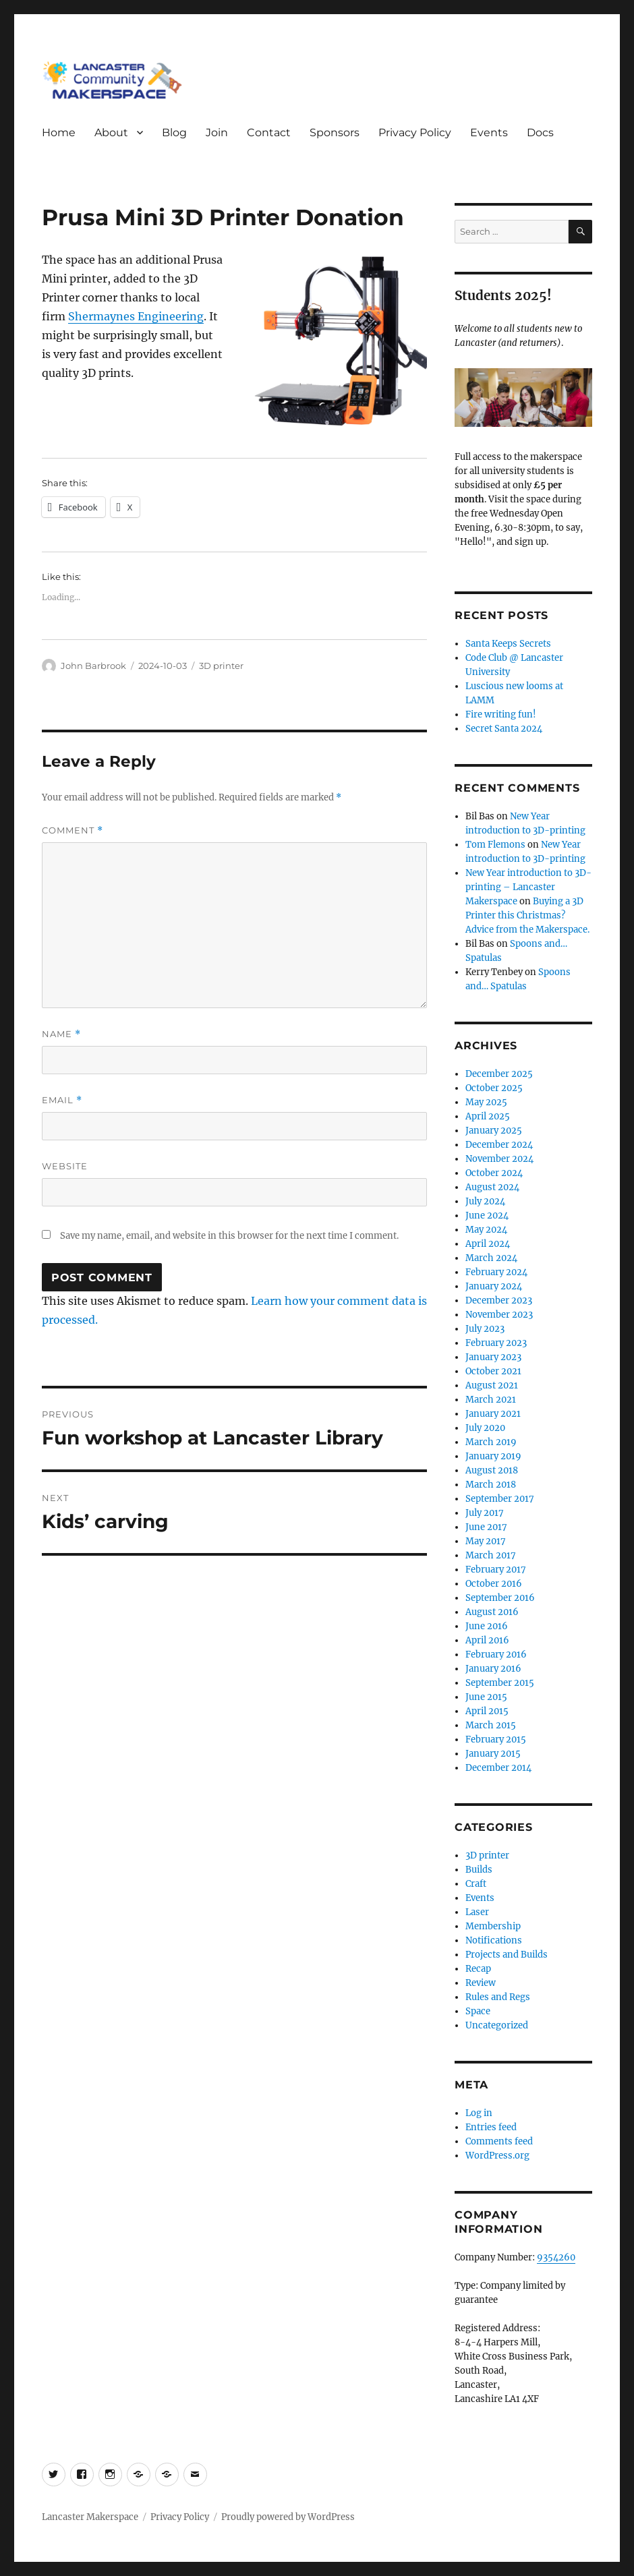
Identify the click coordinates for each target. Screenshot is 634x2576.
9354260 (556, 2257)
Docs (540, 132)
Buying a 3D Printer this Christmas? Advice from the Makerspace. (527, 915)
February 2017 (495, 1569)
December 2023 (498, 1300)
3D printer (221, 665)
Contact (269, 132)
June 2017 (486, 1527)
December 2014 (498, 1768)
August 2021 (491, 1385)
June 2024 (487, 1215)
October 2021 (493, 1371)
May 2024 (486, 1229)
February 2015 (495, 1739)
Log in (478, 2113)
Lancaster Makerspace (90, 2517)
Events (489, 132)
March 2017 (490, 1555)
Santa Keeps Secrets (508, 643)
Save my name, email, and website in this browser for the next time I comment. (229, 1235)
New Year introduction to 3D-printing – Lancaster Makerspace (528, 887)
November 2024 (499, 1159)
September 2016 (500, 1598)
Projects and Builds (506, 1954)
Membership (493, 1926)
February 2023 (496, 1343)
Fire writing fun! (500, 714)
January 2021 (493, 1413)
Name (61, 1034)
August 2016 (492, 1612)
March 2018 (490, 1484)
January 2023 (493, 1357)
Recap (478, 1968)
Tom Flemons (495, 844)
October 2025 (494, 1088)
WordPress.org (497, 2155)
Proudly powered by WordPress (288, 2517)
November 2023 (499, 1314)
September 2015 (499, 1683)
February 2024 (496, 1272)
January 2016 (493, 1668)
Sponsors (334, 132)
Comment (72, 830)
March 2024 (491, 1258)
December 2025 (499, 1074)
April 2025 (487, 1116)
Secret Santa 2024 (503, 728)
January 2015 (493, 1753)
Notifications (493, 1940)
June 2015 (486, 1697)
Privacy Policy (414, 132)
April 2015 (487, 1711)
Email (62, 1100)
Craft (475, 1884)
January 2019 (493, 1456)
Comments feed (499, 2141)
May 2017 (485, 1541)
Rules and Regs (497, 1997)
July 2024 (485, 1201)
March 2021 (490, 1399)
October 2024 (494, 1173)
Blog (174, 132)
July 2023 (485, 1329)
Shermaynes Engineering (136, 316)
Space (477, 2011)
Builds (478, 1869)
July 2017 (484, 1513)
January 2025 (493, 1130)
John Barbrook (93, 665)
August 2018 (491, 1470)
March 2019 (491, 1442)
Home (59, 132)
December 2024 (499, 1144)
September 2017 (499, 1498)
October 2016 (493, 1583)
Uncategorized (496, 2025)
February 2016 (496, 1654)
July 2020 (485, 1428)
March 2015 (490, 1725)
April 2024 (487, 1244)
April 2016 (487, 1640)
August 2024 (492, 1187)
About (111, 132)
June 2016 (486, 1626)
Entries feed (491, 2127)
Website (65, 1166)
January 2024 (493, 1286)
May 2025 (486, 1102)
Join (217, 132)
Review (480, 1983)
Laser (477, 1912)
